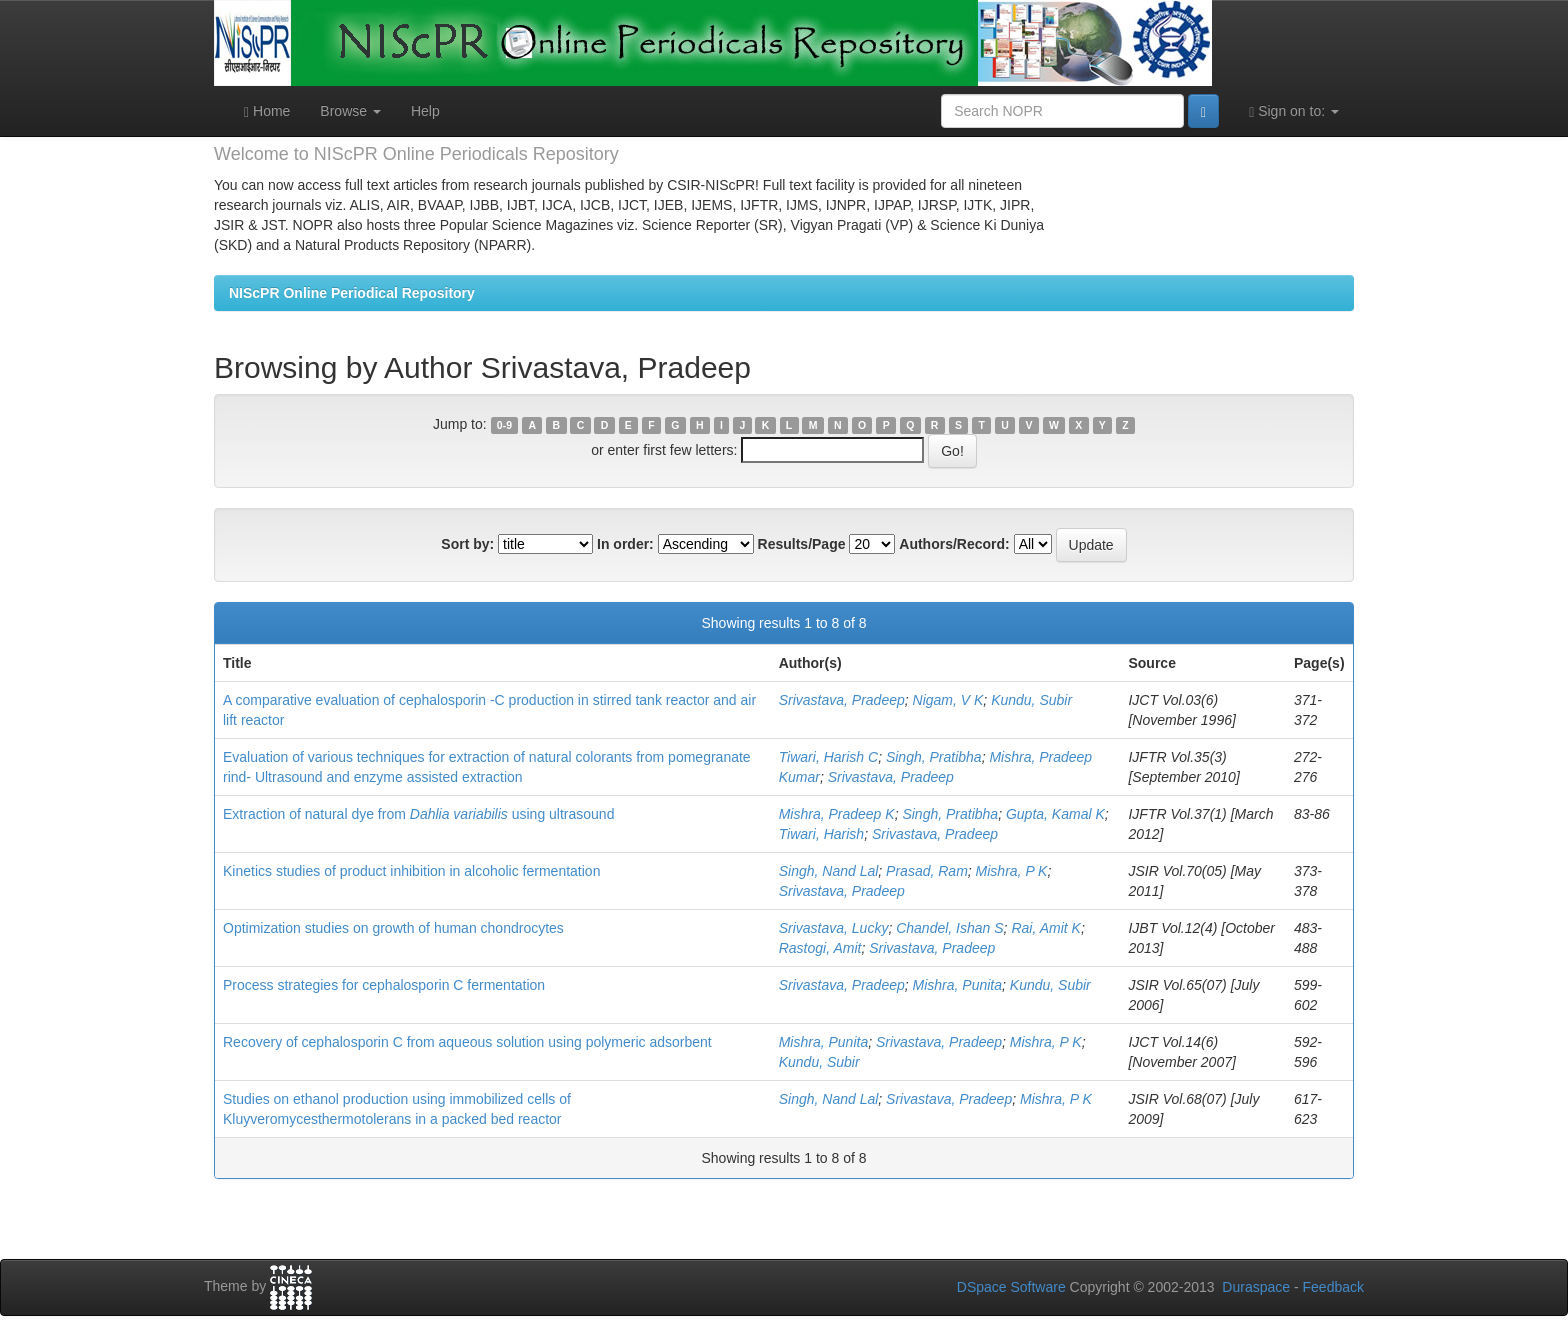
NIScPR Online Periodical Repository (352, 293)
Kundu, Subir (1031, 700)
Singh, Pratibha (934, 757)
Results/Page (802, 544)
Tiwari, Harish (821, 834)
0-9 (504, 425)
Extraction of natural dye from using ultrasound (418, 814)
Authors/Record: (954, 544)
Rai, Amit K (1046, 928)
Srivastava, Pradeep (842, 700)
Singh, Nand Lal (829, 871)
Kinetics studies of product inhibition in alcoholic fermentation (411, 871)
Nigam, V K (948, 700)
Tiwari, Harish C (828, 757)
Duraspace (1256, 1287)
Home (267, 111)
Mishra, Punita (957, 985)
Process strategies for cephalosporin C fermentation (384, 985)
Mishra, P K (1012, 871)
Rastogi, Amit (820, 948)
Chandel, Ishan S (949, 928)
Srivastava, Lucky (834, 928)
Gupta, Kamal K (1055, 814)
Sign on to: (1294, 111)
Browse (350, 111)
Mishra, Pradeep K (837, 814)
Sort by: (467, 544)
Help (425, 111)
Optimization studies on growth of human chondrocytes (393, 928)
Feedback (1333, 1287)
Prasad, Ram (927, 871)
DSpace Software (1011, 1287)
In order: (625, 544)
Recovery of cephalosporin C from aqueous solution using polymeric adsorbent (467, 1042)
